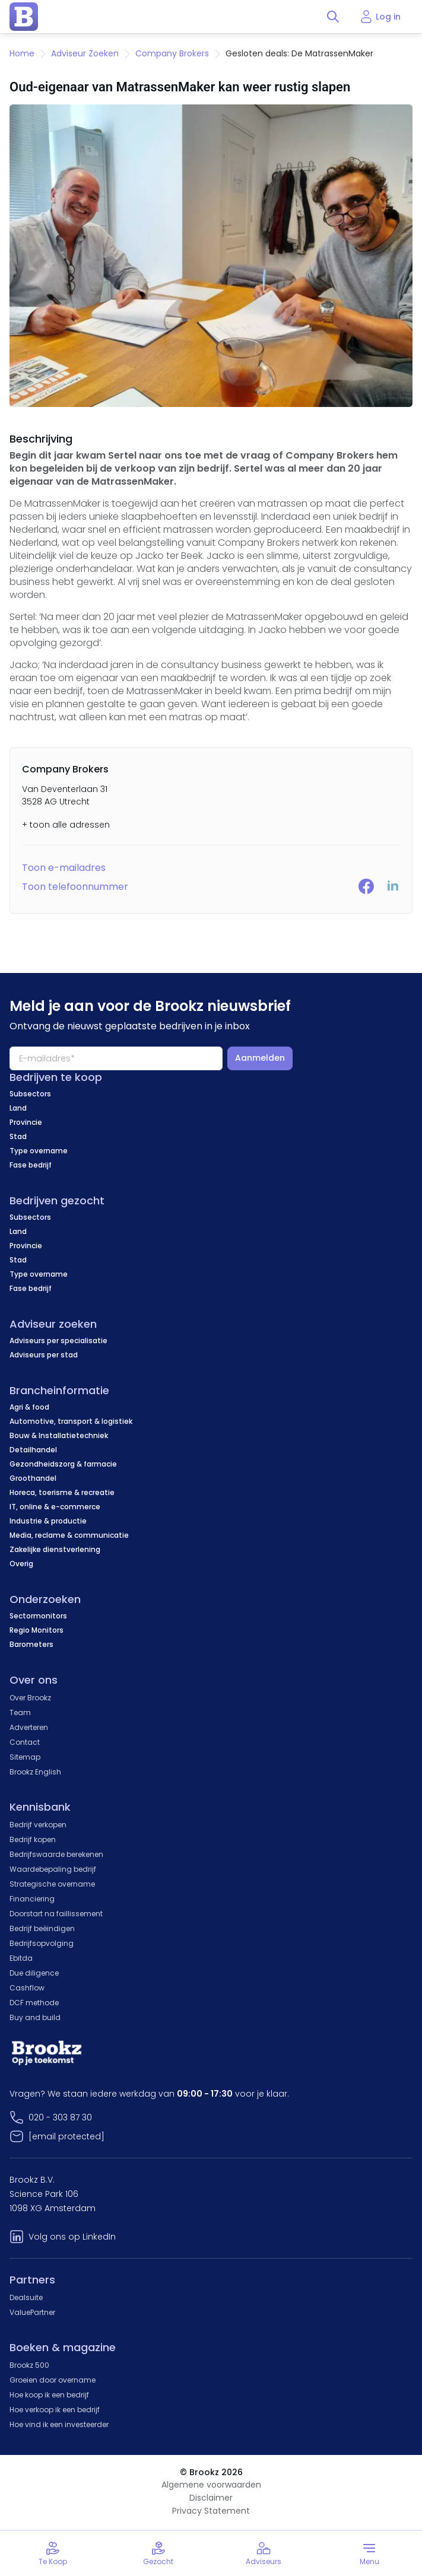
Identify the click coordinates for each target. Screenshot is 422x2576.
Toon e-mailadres (64, 867)
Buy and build (35, 2017)
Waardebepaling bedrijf (52, 1869)
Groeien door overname (52, 2380)
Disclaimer (211, 2497)
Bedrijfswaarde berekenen (56, 1854)
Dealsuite (26, 2297)
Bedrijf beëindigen (42, 1928)
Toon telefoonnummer (75, 886)
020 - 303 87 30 (60, 2117)
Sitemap (24, 1757)
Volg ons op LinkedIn (72, 2237)
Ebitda (21, 1958)
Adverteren (28, 1727)
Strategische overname (52, 1884)
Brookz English (35, 1772)
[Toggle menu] (369, 2553)
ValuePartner (32, 2312)
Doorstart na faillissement (56, 1914)
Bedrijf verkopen (37, 1825)
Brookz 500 (29, 2365)
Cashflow (27, 1988)
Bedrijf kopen (32, 1839)
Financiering (32, 1899)
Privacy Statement (211, 2510)
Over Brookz (30, 1698)
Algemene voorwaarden (211, 2484)
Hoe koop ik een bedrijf (49, 2395)
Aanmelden (260, 1058)
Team (20, 1712)
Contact (24, 1742)
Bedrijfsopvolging (41, 1943)
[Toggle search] (333, 16)
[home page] (23, 16)
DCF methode (34, 2003)
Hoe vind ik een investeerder (59, 2424)
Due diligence (34, 1973)
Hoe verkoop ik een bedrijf (54, 2410)
